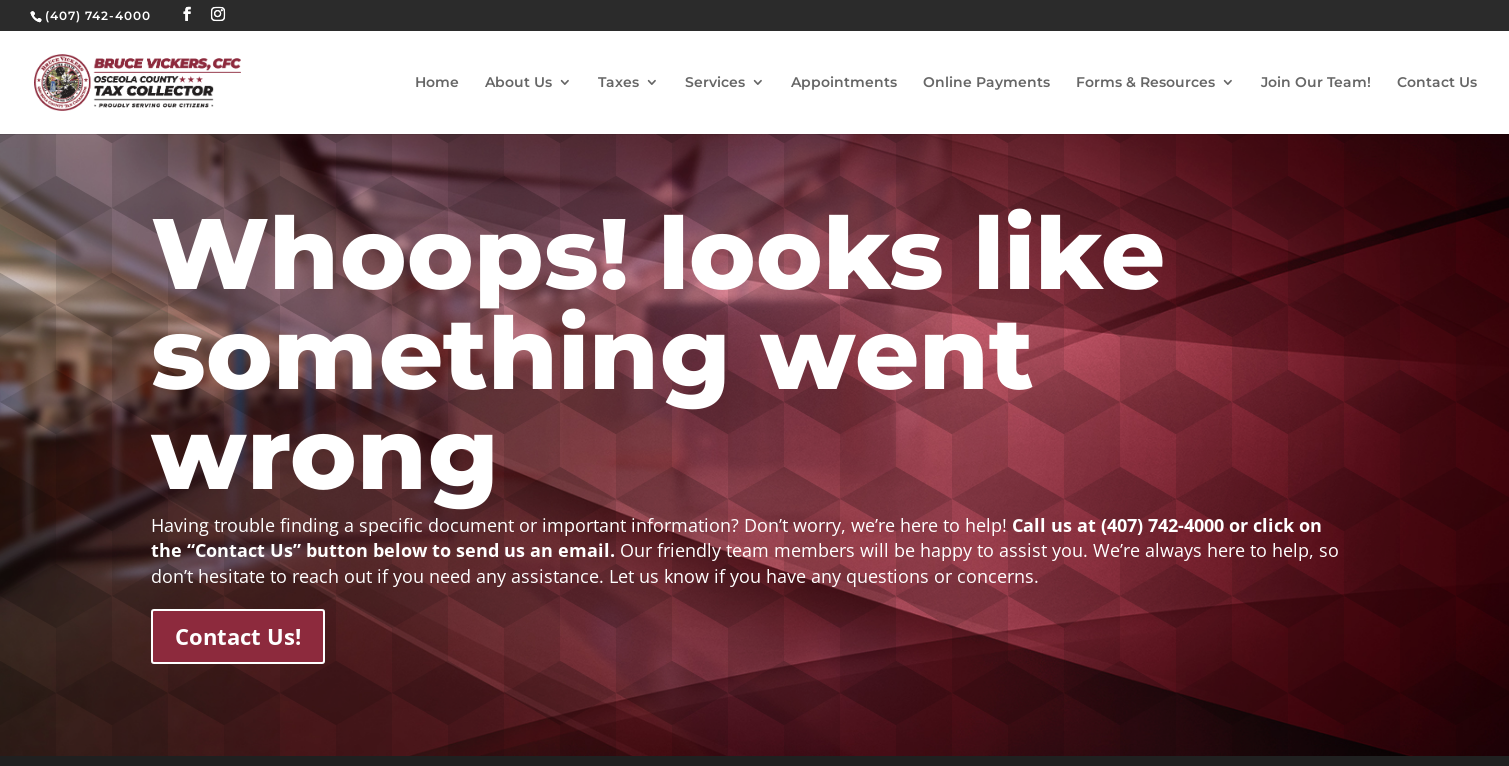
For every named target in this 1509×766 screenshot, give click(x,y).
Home (437, 83)
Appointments (844, 83)
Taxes (618, 83)
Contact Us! (238, 636)
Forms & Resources (1145, 83)
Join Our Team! (1316, 83)
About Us (518, 83)
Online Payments (986, 83)
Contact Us (1437, 83)
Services (715, 83)
